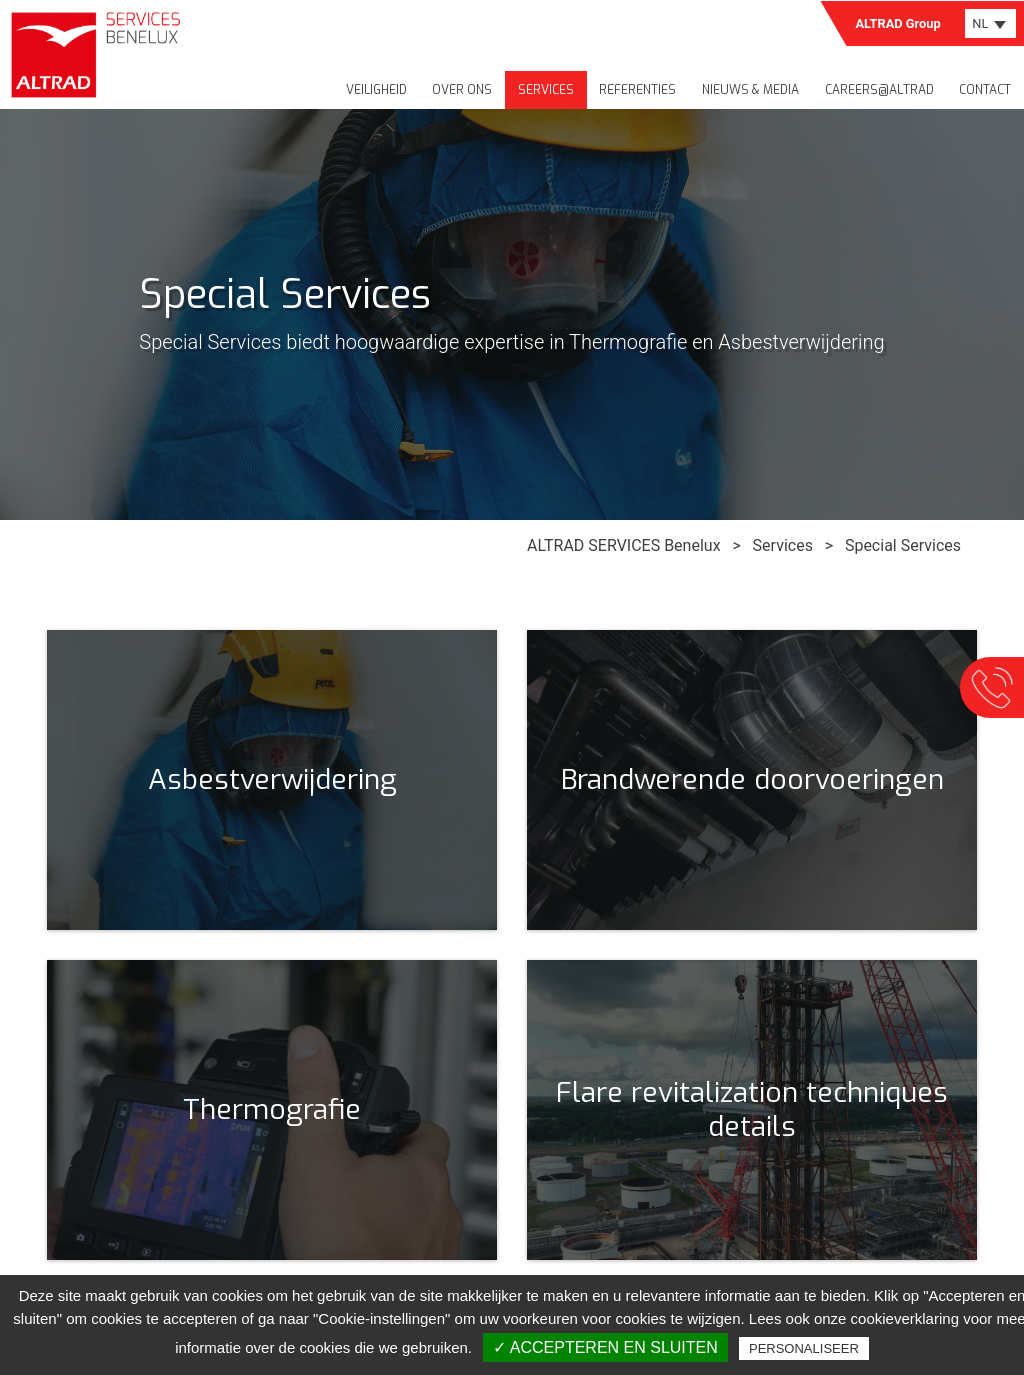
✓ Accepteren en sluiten (605, 1347)
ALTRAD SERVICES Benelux (623, 545)
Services (546, 90)
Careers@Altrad (879, 90)
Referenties (637, 90)
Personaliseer (804, 1348)
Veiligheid (376, 90)
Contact (985, 90)
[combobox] (990, 23)
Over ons (462, 90)
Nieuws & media (750, 90)
